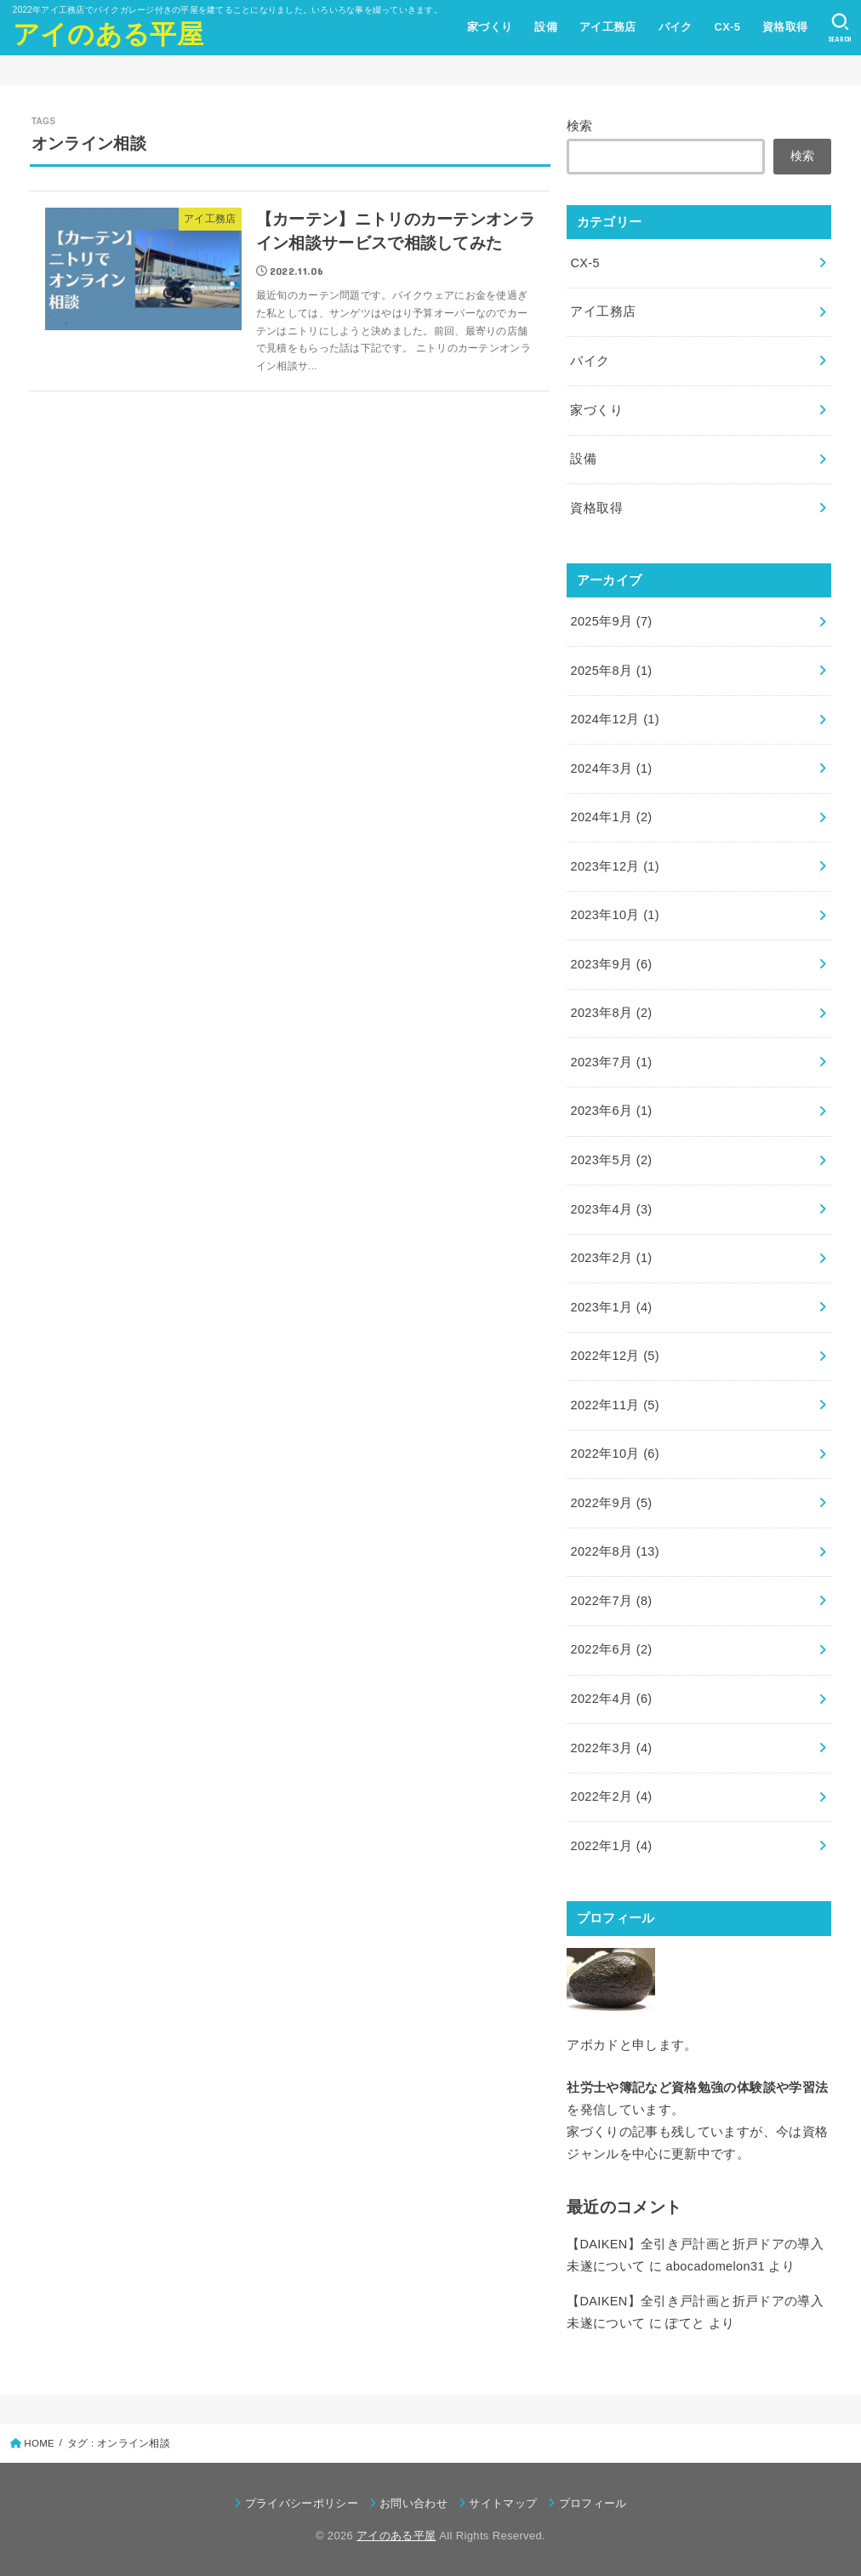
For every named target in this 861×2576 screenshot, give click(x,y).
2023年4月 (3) (611, 1209)
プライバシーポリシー (301, 2503)
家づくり (490, 26)
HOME (39, 2443)
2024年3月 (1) (611, 768)
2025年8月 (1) (611, 670)
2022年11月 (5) (614, 1405)
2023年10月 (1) (614, 915)
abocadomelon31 (714, 2266)
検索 (580, 126)
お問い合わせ (413, 2503)
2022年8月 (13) (614, 1551)
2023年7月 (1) (611, 1062)
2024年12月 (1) (614, 719)
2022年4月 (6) (611, 1698)
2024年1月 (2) (611, 817)
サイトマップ (503, 2503)
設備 (545, 26)
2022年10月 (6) (614, 1453)
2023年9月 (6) (611, 964)
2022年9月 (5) (611, 1503)
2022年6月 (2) (611, 1649)
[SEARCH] (840, 28)
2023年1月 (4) (611, 1307)
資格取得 (785, 26)
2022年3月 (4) (611, 1748)
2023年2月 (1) (611, 1258)
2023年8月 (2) (611, 1013)
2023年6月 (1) (611, 1110)
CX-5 (727, 26)
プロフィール (593, 2503)
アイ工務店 (607, 26)
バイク (676, 26)
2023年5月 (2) (611, 1160)
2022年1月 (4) (611, 1846)
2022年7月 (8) (611, 1601)
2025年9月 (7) (611, 621)
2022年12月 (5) (614, 1355)
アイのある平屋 (108, 34)
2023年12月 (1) (614, 866)
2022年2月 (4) (611, 1796)
